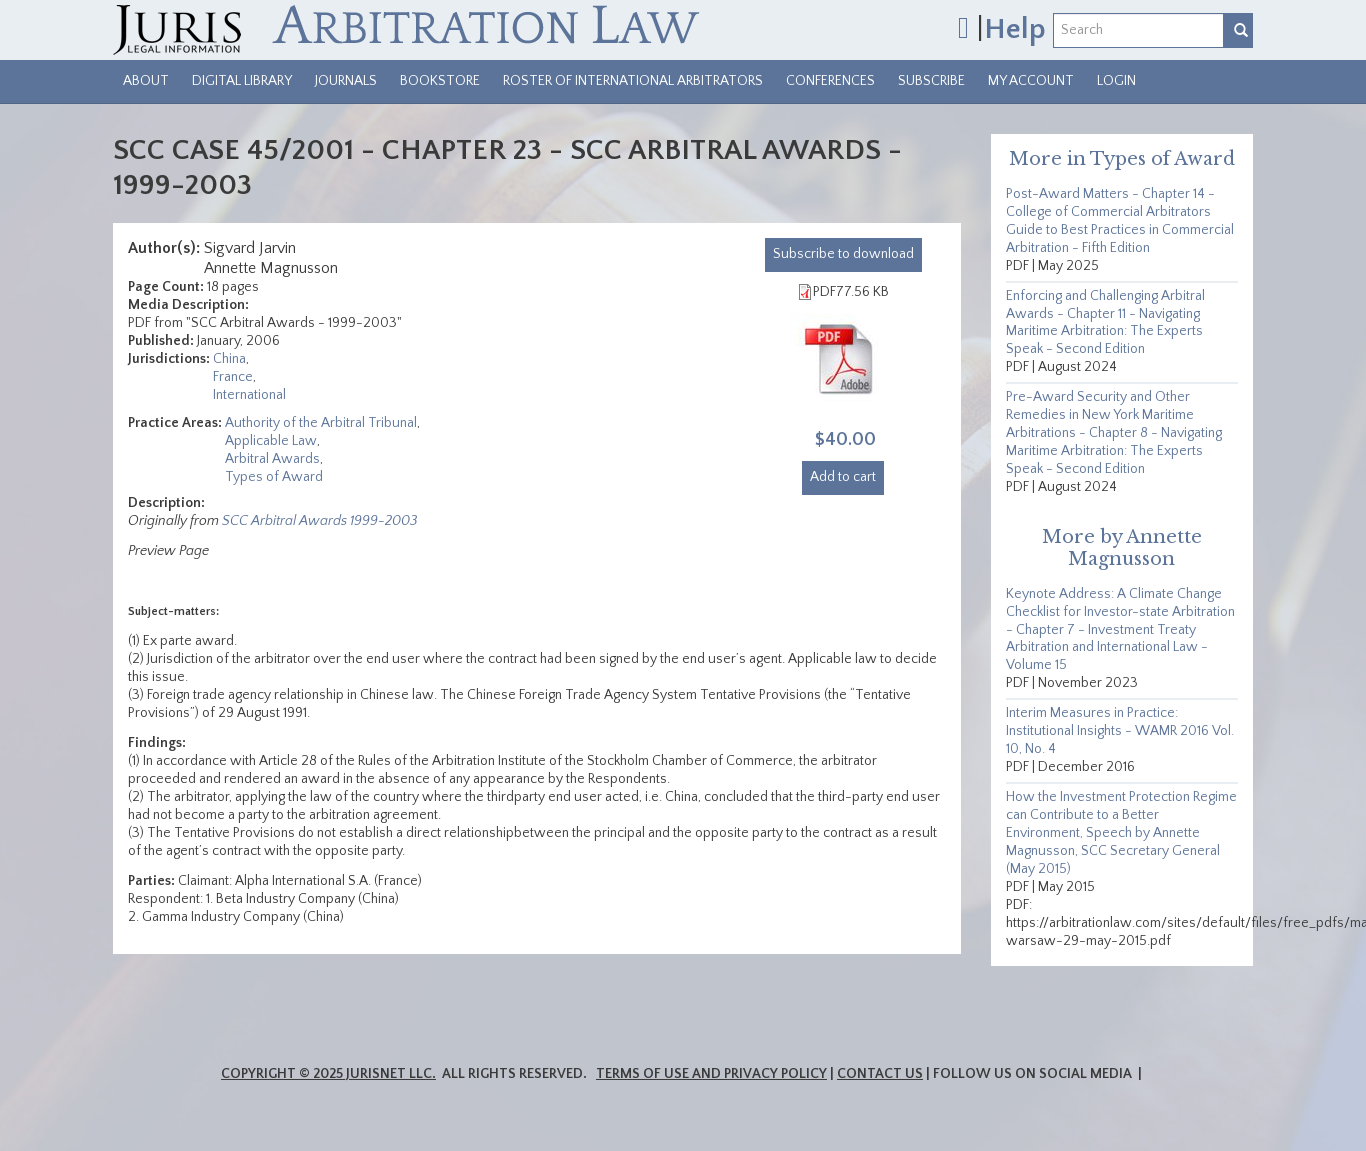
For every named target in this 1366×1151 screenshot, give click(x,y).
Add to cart (843, 477)
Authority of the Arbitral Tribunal (321, 423)
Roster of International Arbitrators (633, 81)
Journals (346, 81)
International (249, 395)
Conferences (830, 81)
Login (1116, 81)
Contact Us (880, 1074)
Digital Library (242, 81)
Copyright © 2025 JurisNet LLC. (328, 1074)
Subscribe (931, 81)
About (146, 81)
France (233, 377)
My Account (1031, 81)
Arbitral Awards (272, 459)
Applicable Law (271, 441)
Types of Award (274, 477)
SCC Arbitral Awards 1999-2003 (319, 521)
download (843, 254)
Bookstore (440, 81)
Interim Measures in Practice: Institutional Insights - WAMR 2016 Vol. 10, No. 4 (1120, 731)
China (229, 359)
